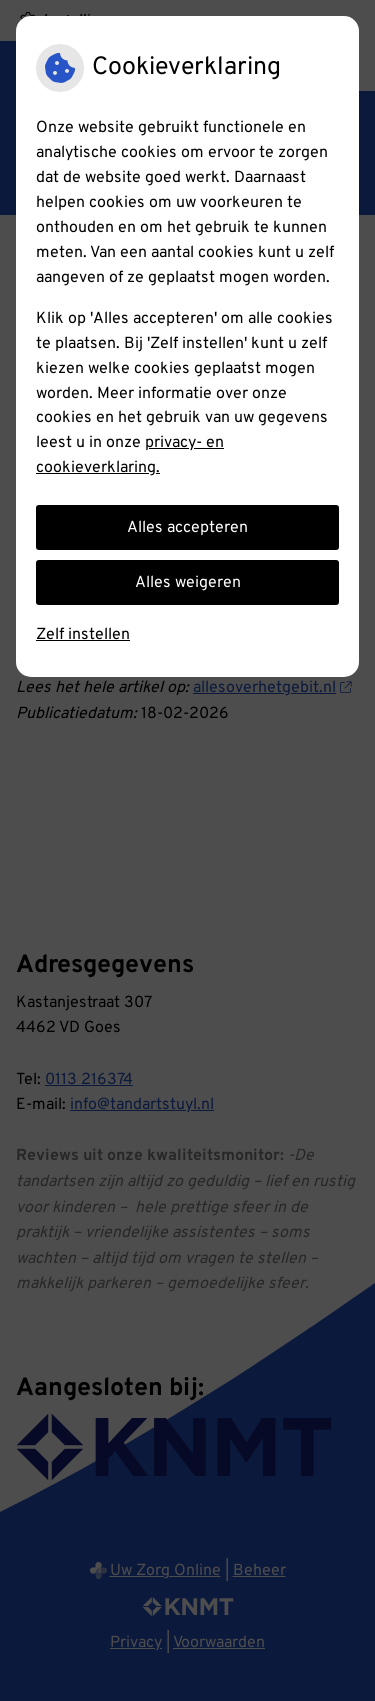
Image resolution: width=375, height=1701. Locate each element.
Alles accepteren (187, 528)
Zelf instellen (83, 635)
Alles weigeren (188, 583)
